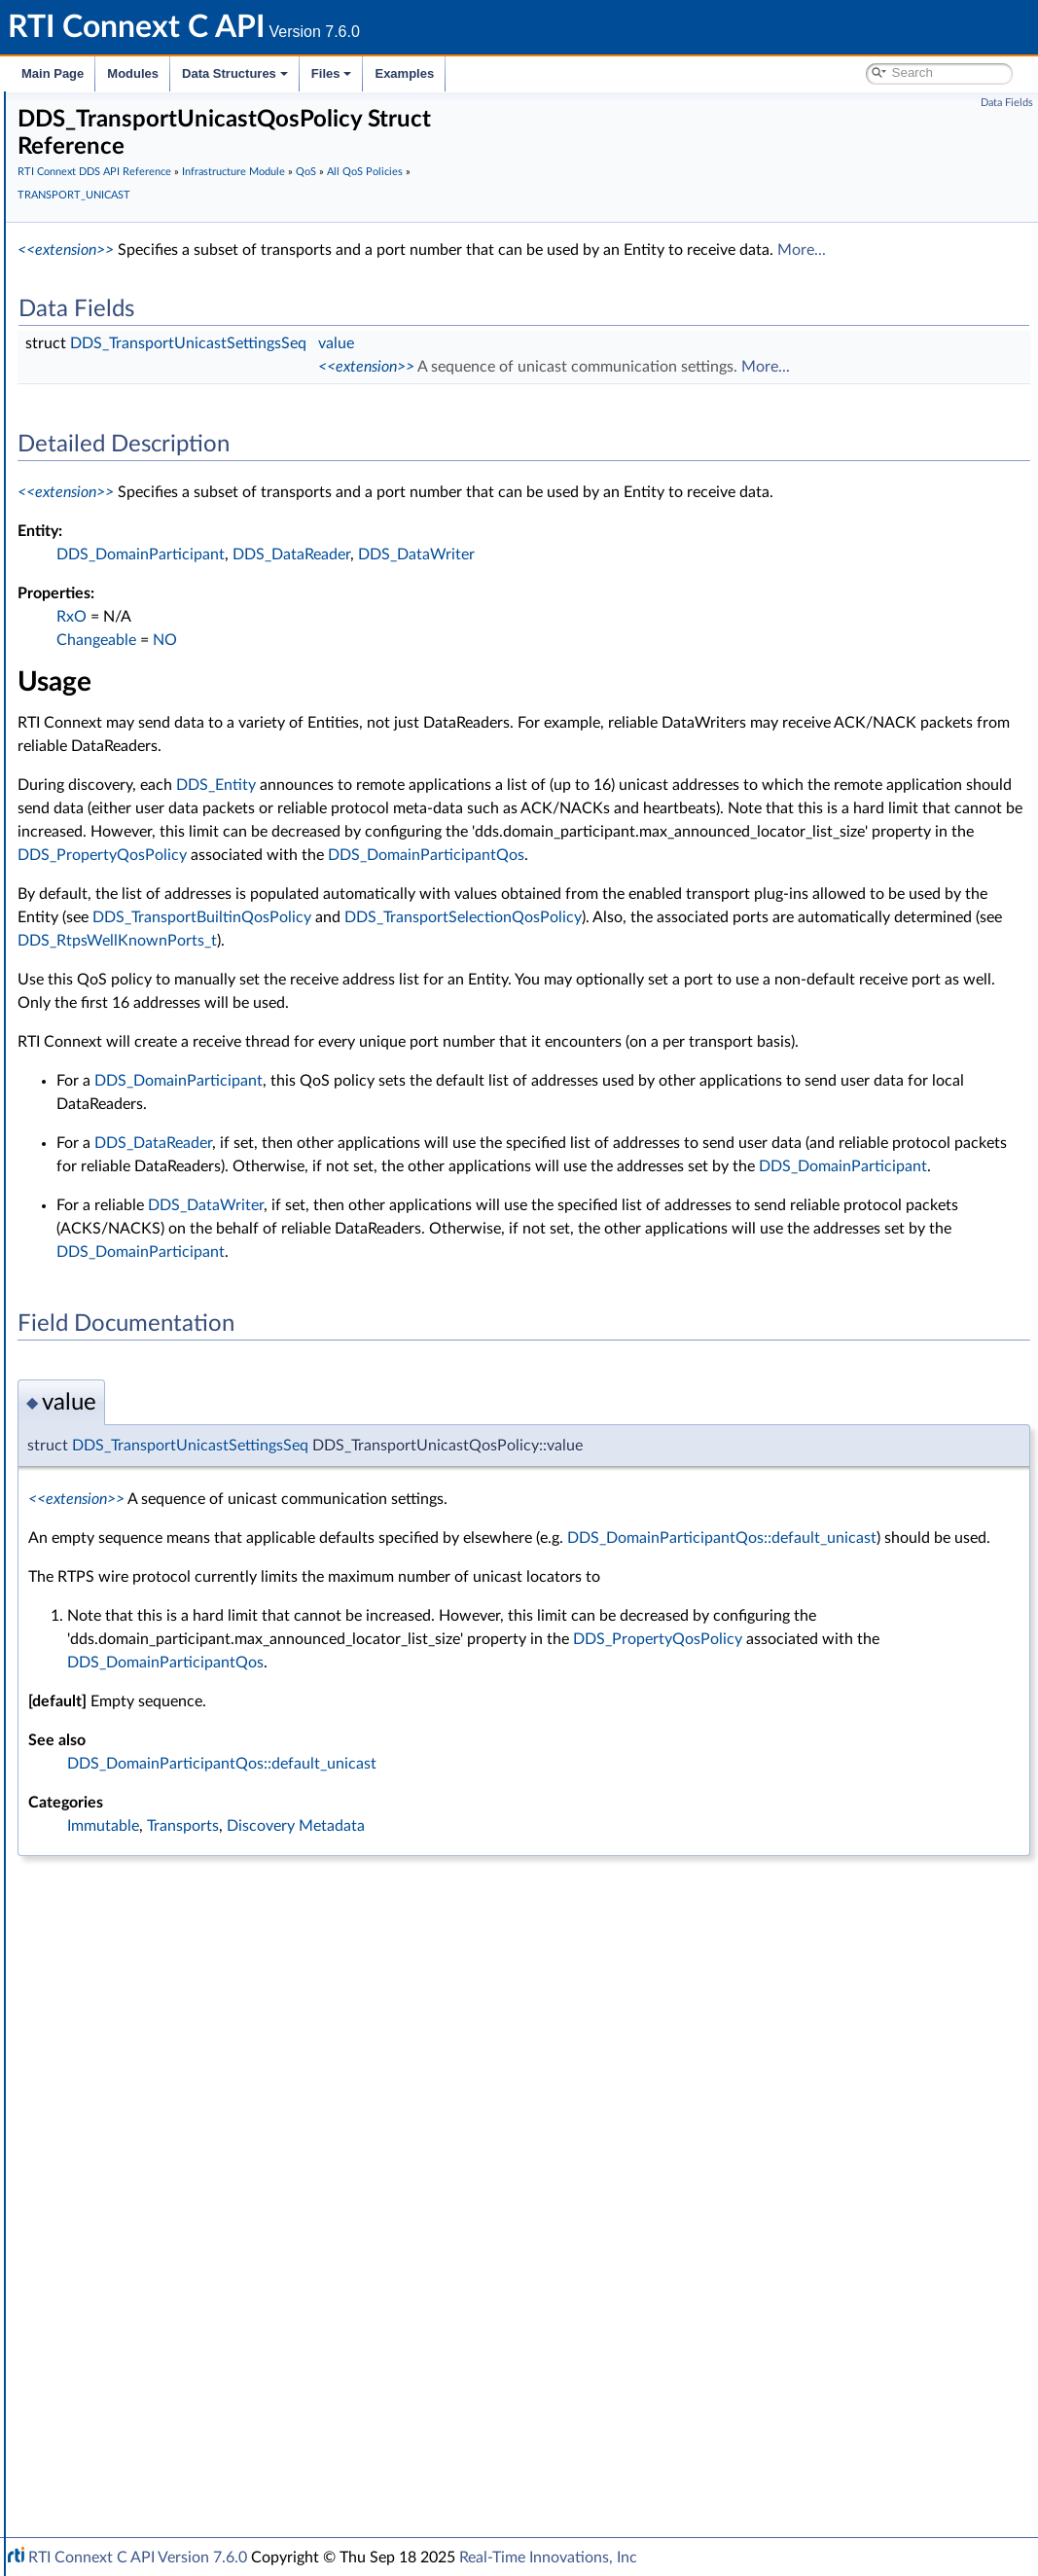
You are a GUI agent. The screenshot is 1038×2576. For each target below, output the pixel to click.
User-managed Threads (149, 2163)
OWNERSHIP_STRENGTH (190, 1200)
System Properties (118, 2377)
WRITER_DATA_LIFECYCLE (193, 1800)
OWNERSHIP (152, 1179)
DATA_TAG (144, 687)
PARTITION (145, 1222)
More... (371, 273)
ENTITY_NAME (157, 943)
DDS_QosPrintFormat (176, 1864)
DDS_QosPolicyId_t (169, 1971)
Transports (95, 2249)
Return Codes (120, 451)
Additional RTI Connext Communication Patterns (211, 2420)
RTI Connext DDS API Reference (147, 216)
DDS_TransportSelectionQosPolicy (428, 1057)
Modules (133, 73)
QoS (93, 494)
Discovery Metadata (588, 2036)
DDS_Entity (508, 855)
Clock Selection (126, 344)
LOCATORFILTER (163, 1093)
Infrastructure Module (130, 323)
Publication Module (122, 280)
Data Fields (1007, 102)
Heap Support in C (136, 2121)
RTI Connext (70, 130)
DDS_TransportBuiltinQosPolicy (799, 1034)
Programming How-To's (118, 2442)
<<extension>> (357, 250)
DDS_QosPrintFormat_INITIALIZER (216, 1928)
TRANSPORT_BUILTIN (178, 1521)
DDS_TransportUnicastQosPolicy (224, 1671)
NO (457, 710)
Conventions (87, 194)
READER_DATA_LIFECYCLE (193, 1329)
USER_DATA (148, 1778)
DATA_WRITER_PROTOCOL (196, 708)
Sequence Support (135, 2206)
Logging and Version (123, 2292)
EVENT (132, 965)
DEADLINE (144, 772)
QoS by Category (146, 1992)
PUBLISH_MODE (162, 1307)
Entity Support (124, 2014)
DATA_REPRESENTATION (189, 665)
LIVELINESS (147, 1072)
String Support (123, 2228)
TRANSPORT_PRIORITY (183, 1585)
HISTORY (140, 986)
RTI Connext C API (73, 109)
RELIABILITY (149, 1371)
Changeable (388, 710)
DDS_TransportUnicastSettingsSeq (480, 367)
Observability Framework (138, 2335)
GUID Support (123, 387)
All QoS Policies (141, 515)
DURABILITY (150, 879)
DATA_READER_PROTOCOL (196, 622)
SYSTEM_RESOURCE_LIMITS (199, 1436)
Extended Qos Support (179, 1842)
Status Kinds (117, 473)
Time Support (120, 366)
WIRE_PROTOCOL (167, 1821)
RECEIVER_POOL (163, 1350)
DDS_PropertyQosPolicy (899, 948)
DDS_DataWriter (708, 624)
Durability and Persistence (142, 2356)
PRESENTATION (160, 1243)
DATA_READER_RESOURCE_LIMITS (220, 644)
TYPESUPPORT (157, 1757)
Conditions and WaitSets (154, 2035)
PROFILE (137, 1264)
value (628, 367)
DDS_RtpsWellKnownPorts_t (409, 1081)
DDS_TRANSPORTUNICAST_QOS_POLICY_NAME (278, 1714)
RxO (363, 687)
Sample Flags (119, 2078)
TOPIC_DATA (151, 1478)
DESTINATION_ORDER (182, 794)
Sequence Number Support (162, 408)
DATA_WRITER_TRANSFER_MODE (218, 751)
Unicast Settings (174, 1650)
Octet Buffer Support (143, 2185)
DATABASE (145, 601)
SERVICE (137, 1414)
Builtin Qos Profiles (137, 2142)
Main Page (52, 73)
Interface (75, 2463)
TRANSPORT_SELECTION (189, 1607)
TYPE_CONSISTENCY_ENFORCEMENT (230, 1735)
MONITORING (155, 1136)
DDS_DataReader (583, 624)
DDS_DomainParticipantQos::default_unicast (474, 1748)
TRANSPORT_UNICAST (182, 1628)
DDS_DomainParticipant (432, 624)
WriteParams (118, 2099)
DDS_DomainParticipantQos (545, 972)
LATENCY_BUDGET (171, 1029)
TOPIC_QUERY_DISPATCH (191, 1500)
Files (331, 73)
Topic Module (104, 259)
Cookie (100, 2056)
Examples (404, 73)
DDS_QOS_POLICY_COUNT (196, 1949)
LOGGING (141, 1115)
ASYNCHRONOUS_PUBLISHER (207, 537)
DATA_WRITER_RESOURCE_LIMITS (219, 729)
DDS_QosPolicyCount (176, 1885)
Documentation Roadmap (127, 173)
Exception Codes (130, 430)
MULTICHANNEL (163, 1157)
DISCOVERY (149, 815)
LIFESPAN (141, 1050)
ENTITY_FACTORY (167, 922)
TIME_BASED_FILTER (175, 1457)
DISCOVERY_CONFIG (177, 836)
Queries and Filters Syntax (142, 2270)
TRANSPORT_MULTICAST (189, 1543)
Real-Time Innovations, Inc (548, 2557)
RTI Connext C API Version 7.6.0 (137, 2557)
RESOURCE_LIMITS (170, 1393)
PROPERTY (145, 1286)
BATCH (133, 580)
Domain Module (112, 237)
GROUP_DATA (154, 1008)
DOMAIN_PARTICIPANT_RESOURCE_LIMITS (246, 858)
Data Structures (235, 73)
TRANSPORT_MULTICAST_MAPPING (223, 1564)
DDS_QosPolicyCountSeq (188, 1907)
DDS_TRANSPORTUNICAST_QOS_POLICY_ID (266, 1692)
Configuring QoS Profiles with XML (168, 2399)
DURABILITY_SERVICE (179, 901)
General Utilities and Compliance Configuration (205, 2313)
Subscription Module (127, 301)
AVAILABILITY (153, 558)
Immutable (395, 2036)
